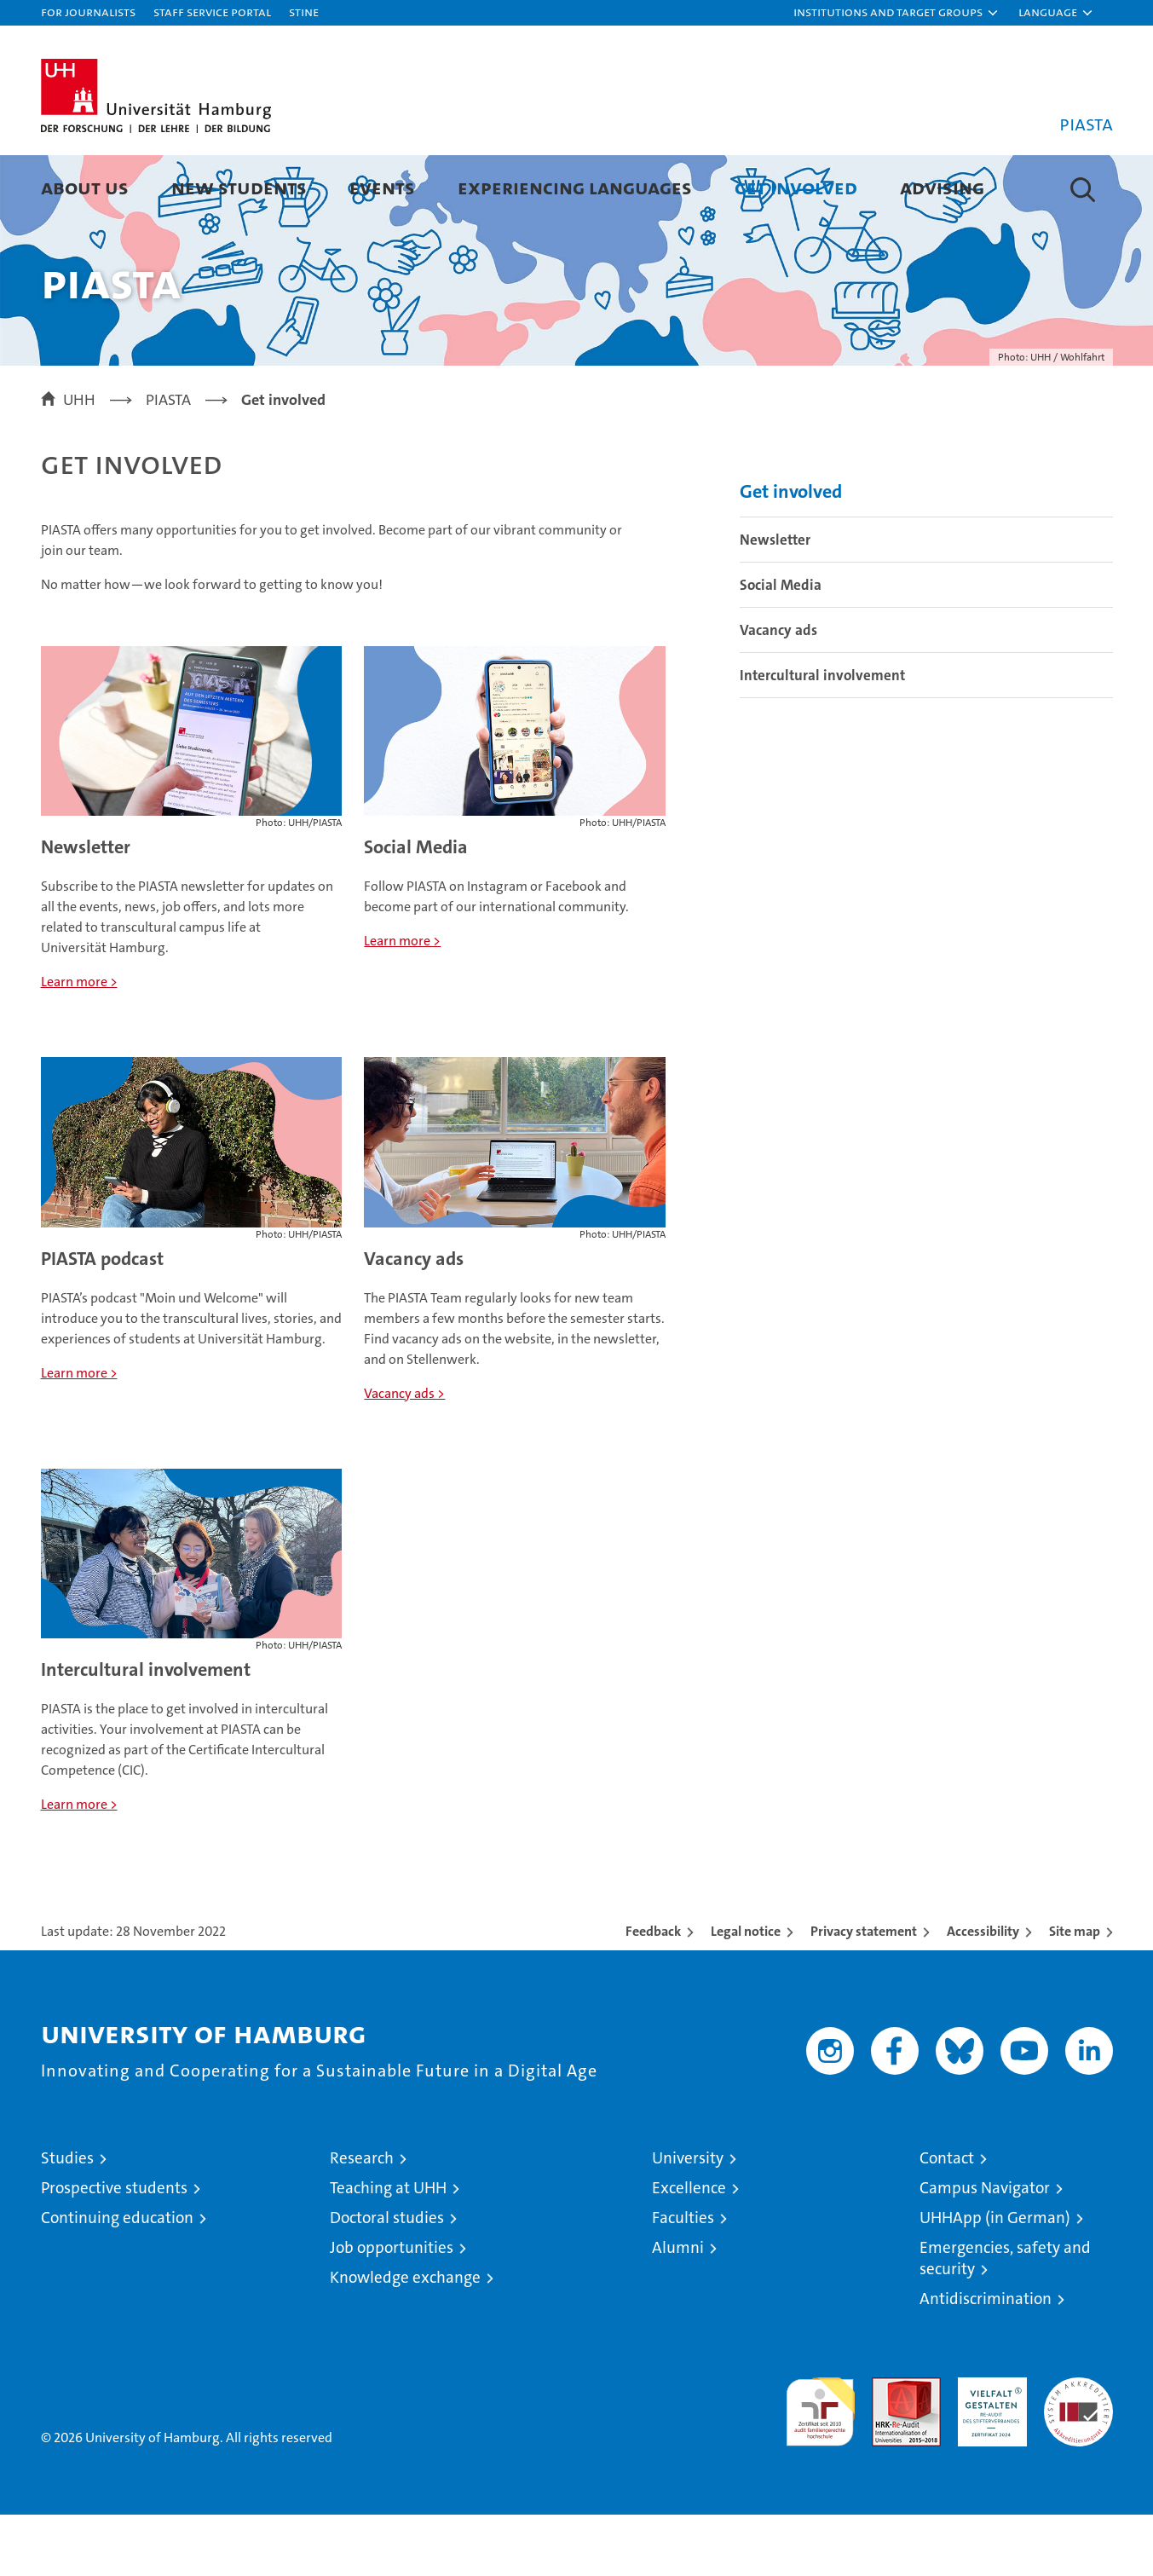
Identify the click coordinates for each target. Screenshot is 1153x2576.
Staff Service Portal (212, 11)
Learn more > (79, 1043)
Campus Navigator (985, 2249)
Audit (888, 2448)
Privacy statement (863, 1992)
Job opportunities (391, 2308)
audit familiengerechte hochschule (820, 2465)
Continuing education (117, 2279)
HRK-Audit (988, 2448)
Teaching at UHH (388, 2249)
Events (382, 187)
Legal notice (746, 1992)
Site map (1074, 1992)
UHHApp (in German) (995, 2279)
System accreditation (1078, 2457)
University (688, 2219)
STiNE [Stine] (304, 11)
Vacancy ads (414, 1320)
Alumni (678, 2308)
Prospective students (114, 2249)
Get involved (796, 187)
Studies (67, 2219)
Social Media (416, 908)
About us (85, 187)
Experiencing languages (575, 187)
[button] (896, 13)
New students (239, 187)
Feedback (653, 1992)
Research (362, 2219)
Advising (942, 187)
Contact (947, 2219)
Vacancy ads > (404, 1455)
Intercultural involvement (146, 1730)
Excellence (689, 2249)
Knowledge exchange (405, 2338)
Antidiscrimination (986, 2360)
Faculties (683, 2279)
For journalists (88, 11)
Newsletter (85, 908)
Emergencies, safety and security (1005, 2319)
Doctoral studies (387, 2279)
